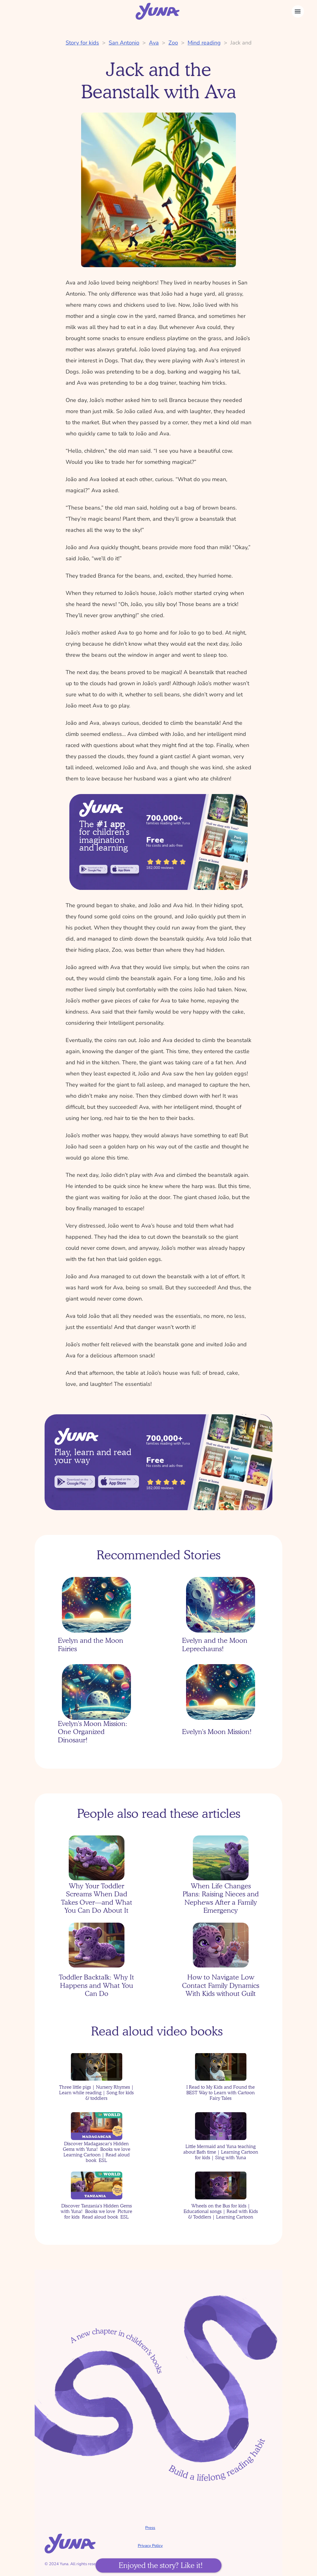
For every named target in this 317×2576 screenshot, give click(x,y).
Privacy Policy (150, 2545)
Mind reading (204, 42)
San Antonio (124, 42)
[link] (93, 869)
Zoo (173, 42)
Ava (154, 42)
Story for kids (82, 42)
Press (150, 2528)
